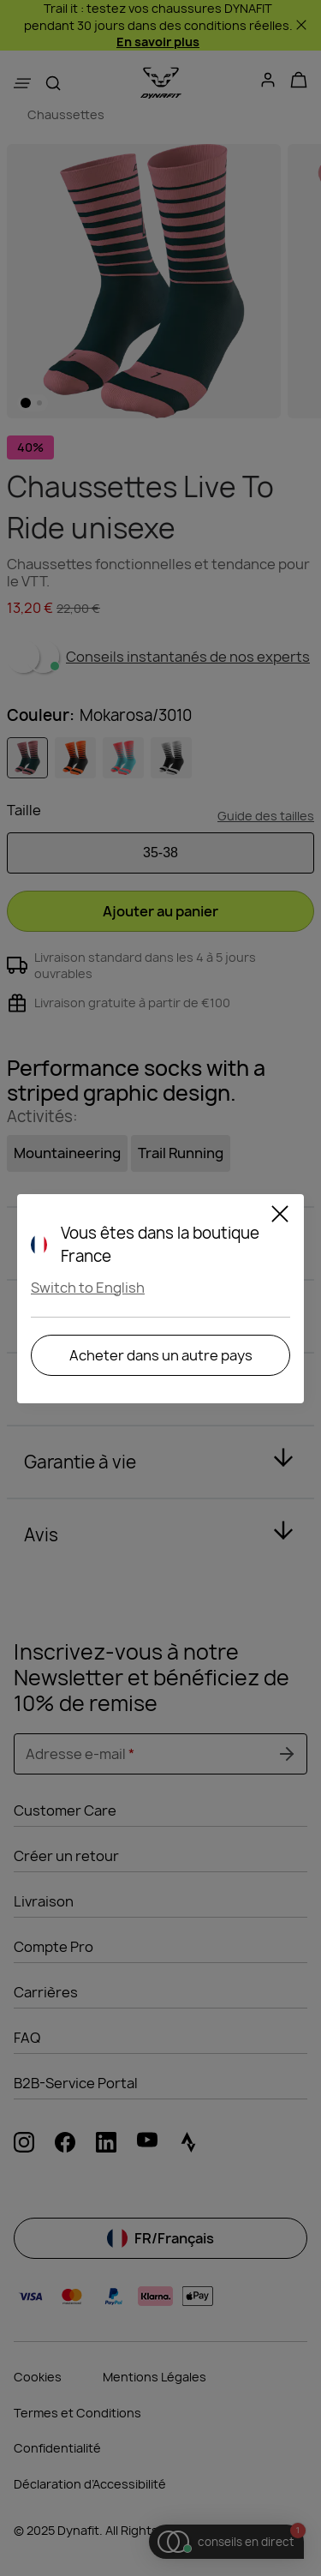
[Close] (280, 1216)
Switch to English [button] (88, 1287)
